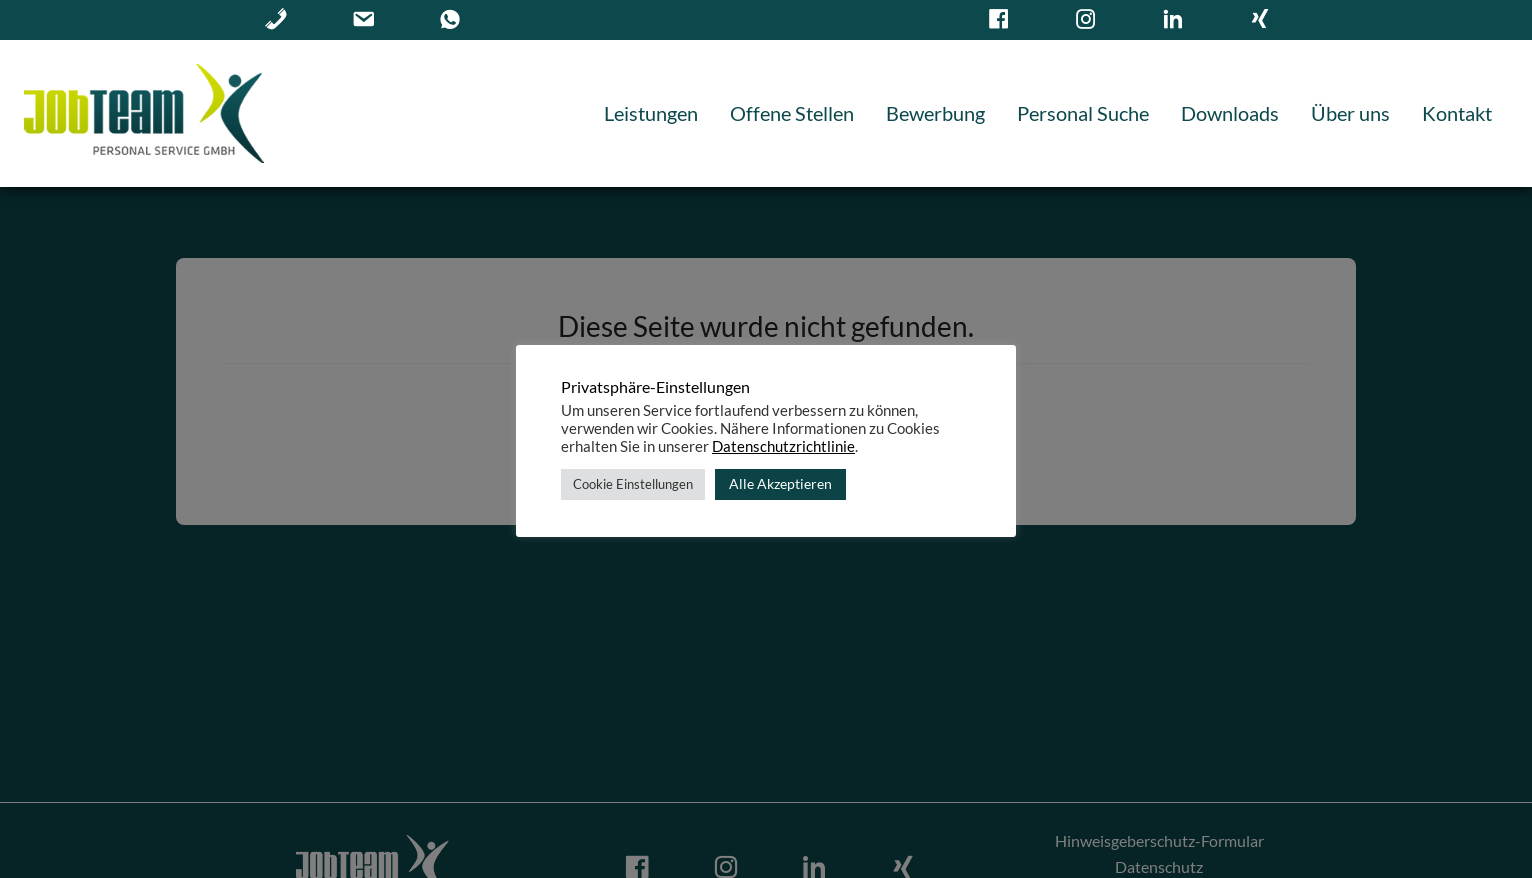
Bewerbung (935, 113)
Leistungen (651, 113)
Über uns (1350, 113)
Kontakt (1457, 113)
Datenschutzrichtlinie (783, 446)
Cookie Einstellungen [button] (633, 484)
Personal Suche (1083, 113)
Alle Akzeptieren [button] (780, 483)
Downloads (1230, 113)
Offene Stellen (792, 113)
